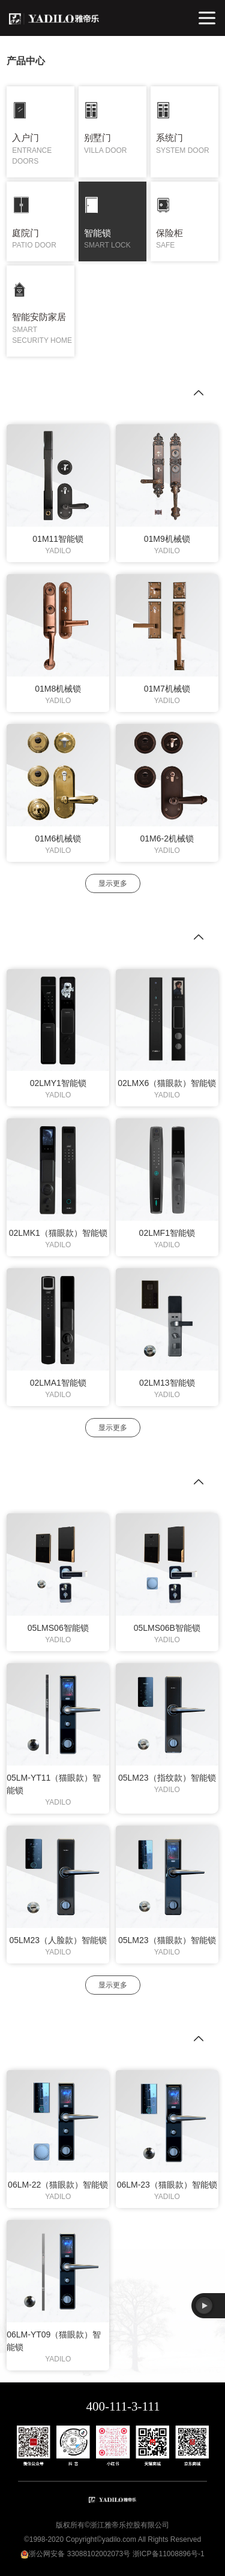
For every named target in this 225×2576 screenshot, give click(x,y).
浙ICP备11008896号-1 (169, 2554)
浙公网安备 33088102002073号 (79, 2554)
